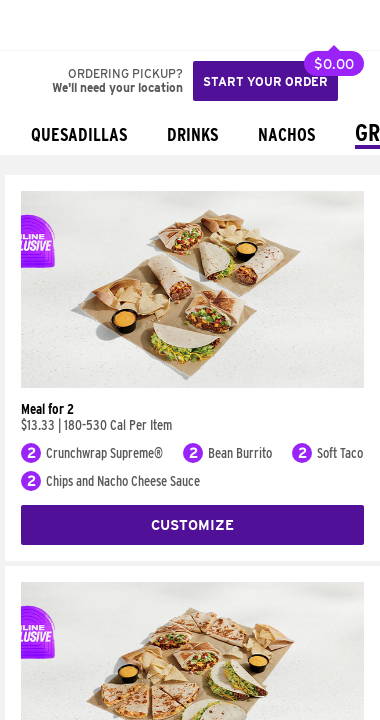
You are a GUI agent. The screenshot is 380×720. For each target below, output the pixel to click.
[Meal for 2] (192, 383)
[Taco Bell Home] (35, 25)
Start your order (265, 81)
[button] (82, 25)
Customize (192, 525)
